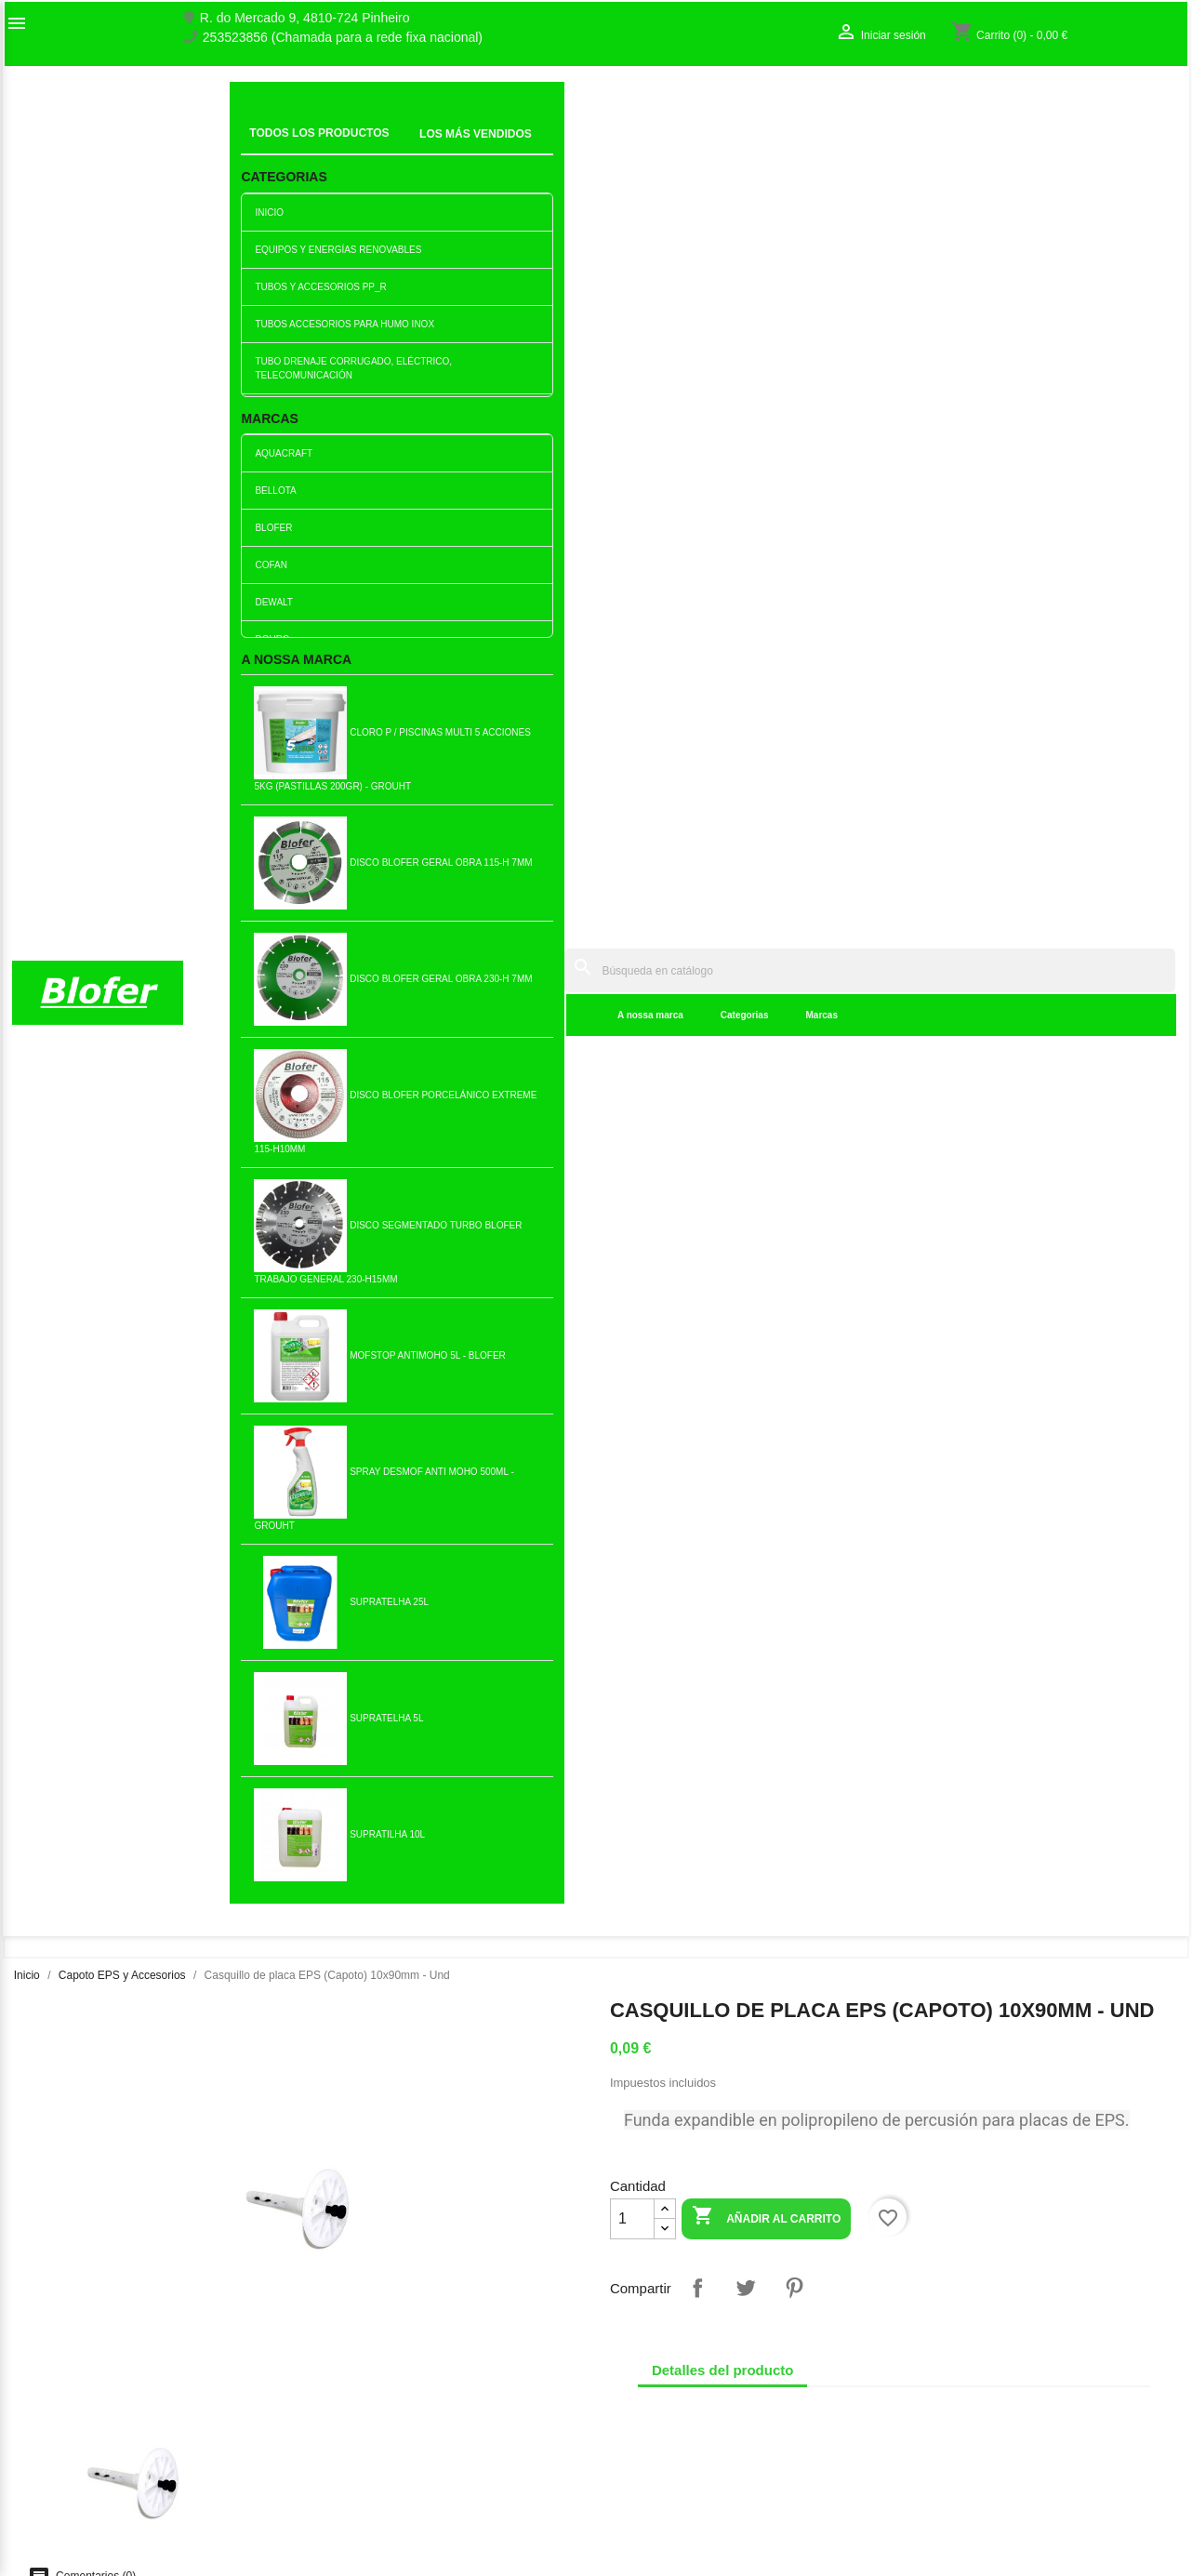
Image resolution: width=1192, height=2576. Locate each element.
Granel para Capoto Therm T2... (886, 1860)
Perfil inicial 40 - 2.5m (693, 1860)
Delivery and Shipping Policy (393, 2528)
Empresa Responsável (377, 2430)
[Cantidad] (632, 485)
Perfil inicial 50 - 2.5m (500, 1254)
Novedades (344, 2330)
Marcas (546, 148)
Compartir (697, 554)
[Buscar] (732, 104)
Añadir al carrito (766, 484)
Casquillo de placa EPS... (499, 1557)
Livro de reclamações (373, 2411)
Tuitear (745, 554)
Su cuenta (951, 2317)
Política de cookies (365, 2509)
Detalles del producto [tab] (723, 636)
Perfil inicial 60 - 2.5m (693, 1557)
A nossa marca (374, 148)
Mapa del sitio (52, 2405)
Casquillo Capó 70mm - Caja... (111, 1255)
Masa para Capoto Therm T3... (305, 1558)
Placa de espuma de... (306, 1254)
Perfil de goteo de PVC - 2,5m (693, 1255)
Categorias (468, 148)
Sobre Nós (42, 2347)
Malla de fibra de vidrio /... (306, 1860)
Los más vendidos (364, 2350)
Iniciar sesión (946, 2366)
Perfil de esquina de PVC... (1079, 1254)
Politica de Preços (363, 2450)
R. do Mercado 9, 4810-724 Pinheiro (305, 18)
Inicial (259, 125)
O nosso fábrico (57, 2366)
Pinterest (794, 554)
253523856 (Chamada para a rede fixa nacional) (343, 38)
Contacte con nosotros (77, 2386)
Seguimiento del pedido (976, 2347)
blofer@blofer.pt (656, 2444)
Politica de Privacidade (377, 2470)
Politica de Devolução (374, 2489)
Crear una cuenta (958, 2386)
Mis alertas (940, 2405)
